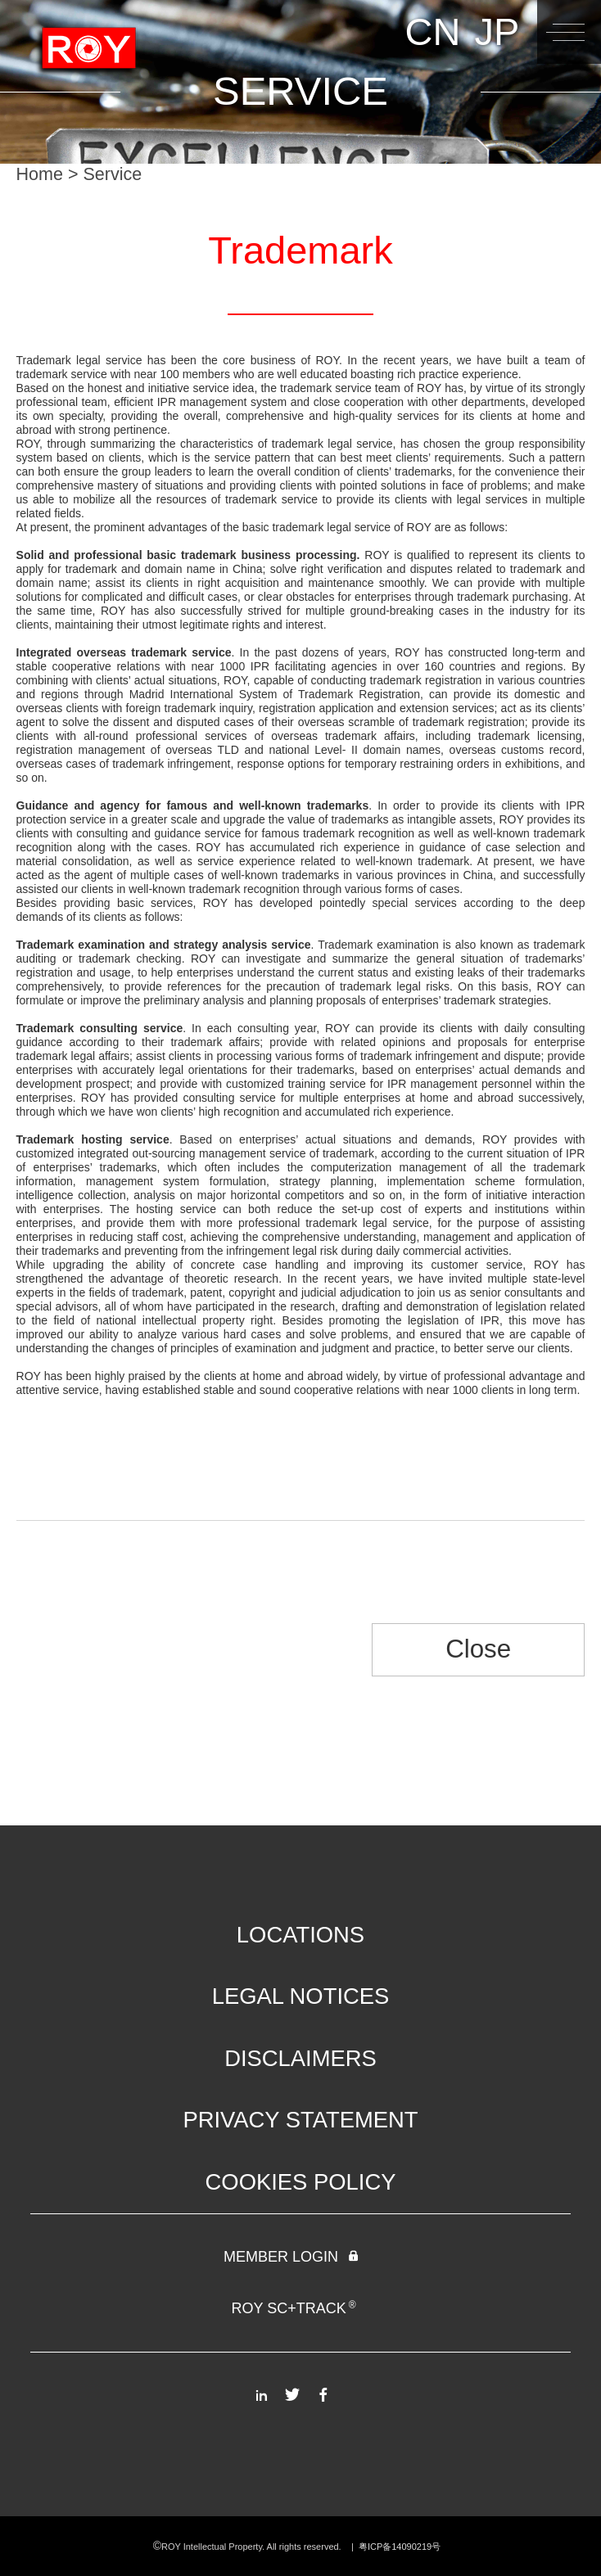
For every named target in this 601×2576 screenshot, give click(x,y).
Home (39, 174)
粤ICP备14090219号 (401, 2546)
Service (113, 174)
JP (496, 31)
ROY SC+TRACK (293, 2308)
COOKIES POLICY (301, 2182)
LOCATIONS (300, 1934)
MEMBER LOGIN (292, 2257)
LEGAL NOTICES (301, 1996)
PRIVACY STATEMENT (300, 2119)
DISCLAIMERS (300, 2058)
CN (433, 31)
